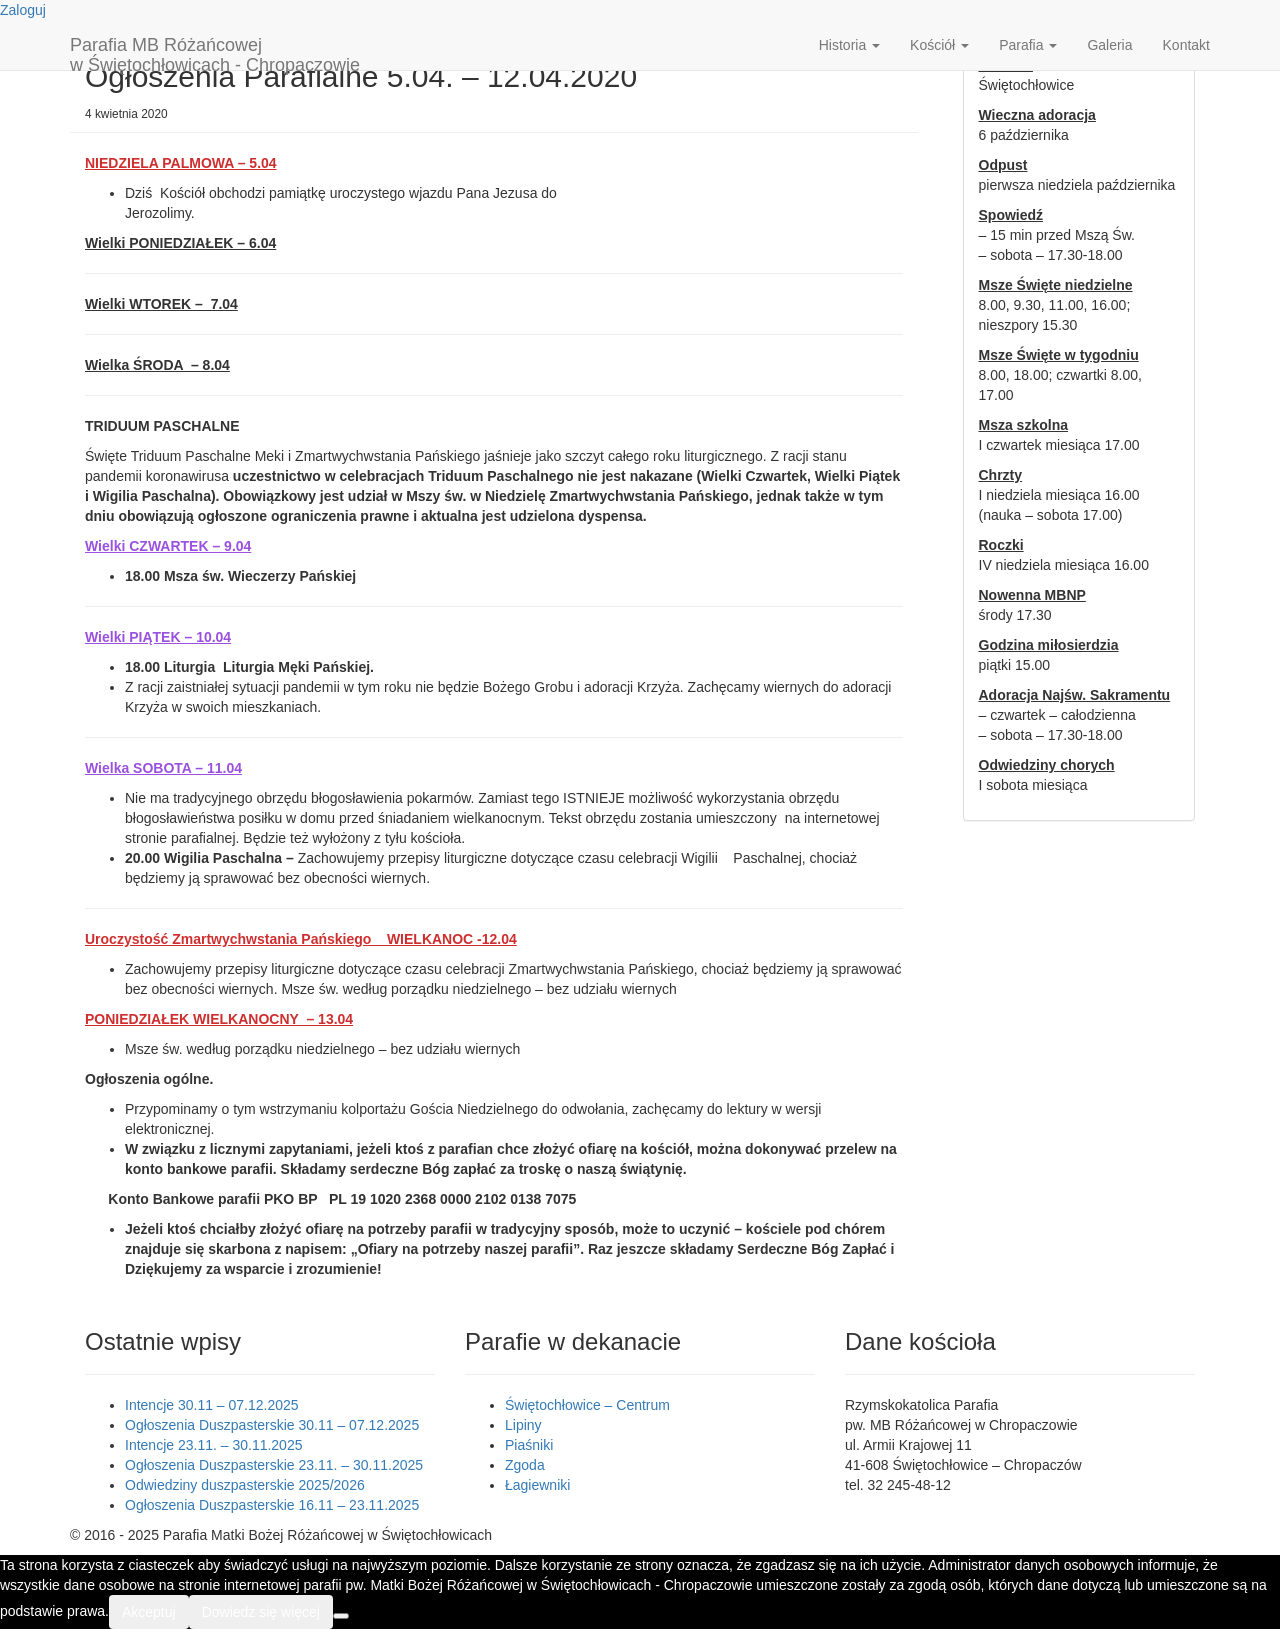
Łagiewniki (537, 1485)
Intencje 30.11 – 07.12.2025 (212, 1405)
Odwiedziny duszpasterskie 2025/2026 (245, 1485)
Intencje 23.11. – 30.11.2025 (213, 1445)
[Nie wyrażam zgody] (341, 1616)
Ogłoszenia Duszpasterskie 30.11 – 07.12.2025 (272, 1425)
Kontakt (1186, 45)
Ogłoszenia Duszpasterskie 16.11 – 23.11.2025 (272, 1505)
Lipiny (523, 1425)
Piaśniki (529, 1445)
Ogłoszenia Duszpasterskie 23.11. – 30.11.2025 (274, 1465)
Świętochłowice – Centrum (587, 1405)
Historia (849, 45)
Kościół (939, 45)
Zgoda (525, 1465)
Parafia (1028, 45)
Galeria (1109, 45)
